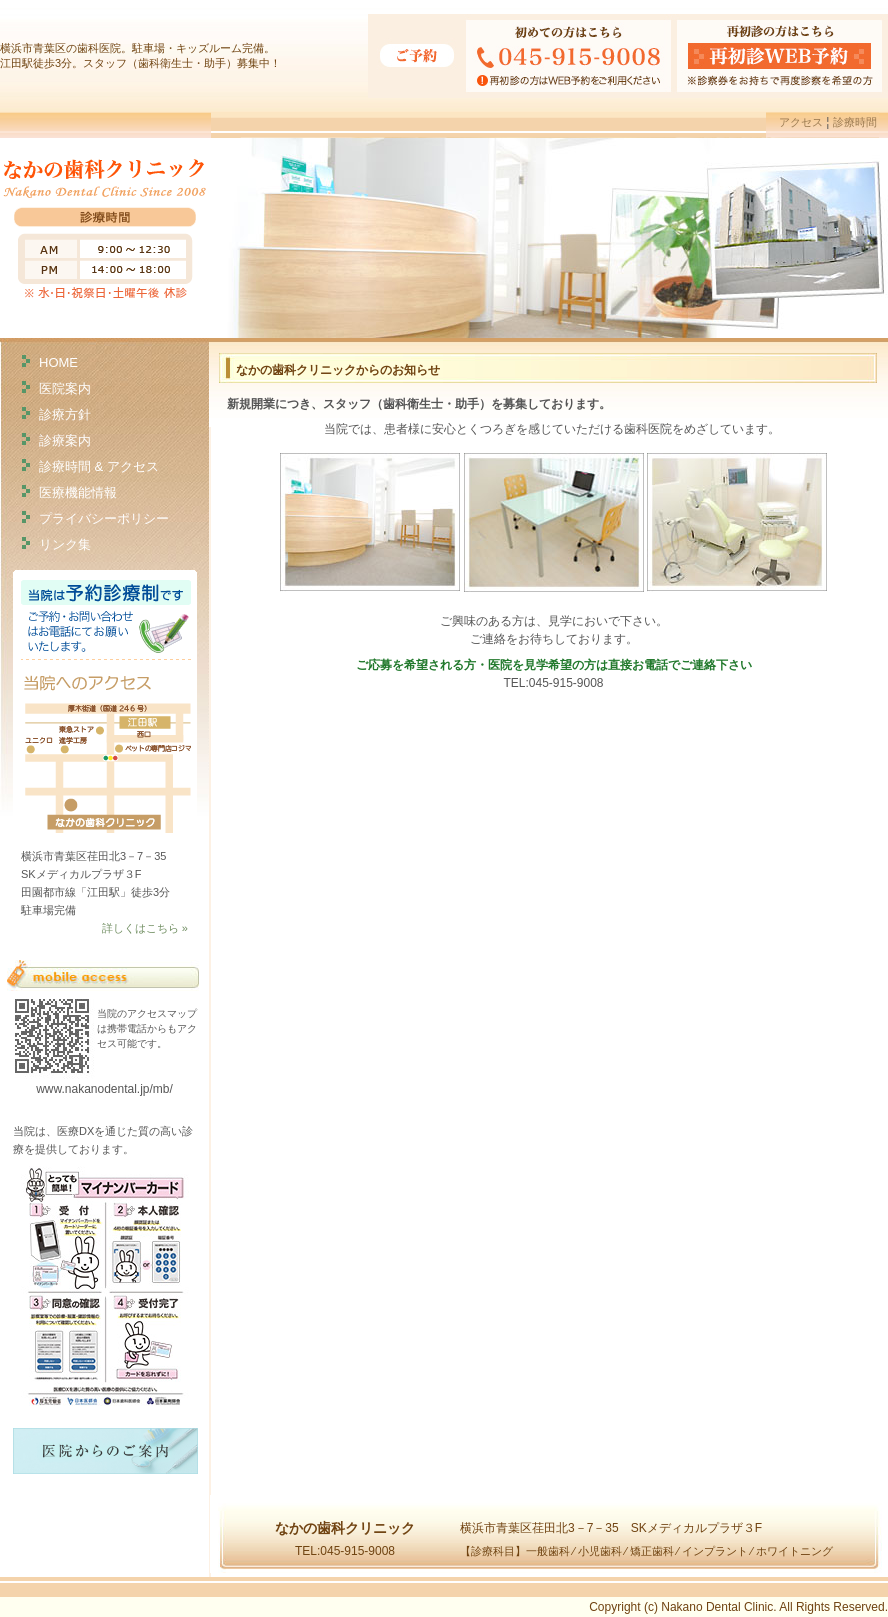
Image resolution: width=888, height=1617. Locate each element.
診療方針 (65, 413)
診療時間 (855, 122)
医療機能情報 (78, 491)
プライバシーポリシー (104, 517)
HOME (58, 361)
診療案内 (65, 439)
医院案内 (65, 387)
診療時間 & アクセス (99, 465)
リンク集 (65, 543)
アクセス (801, 122)
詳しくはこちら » (145, 928)
